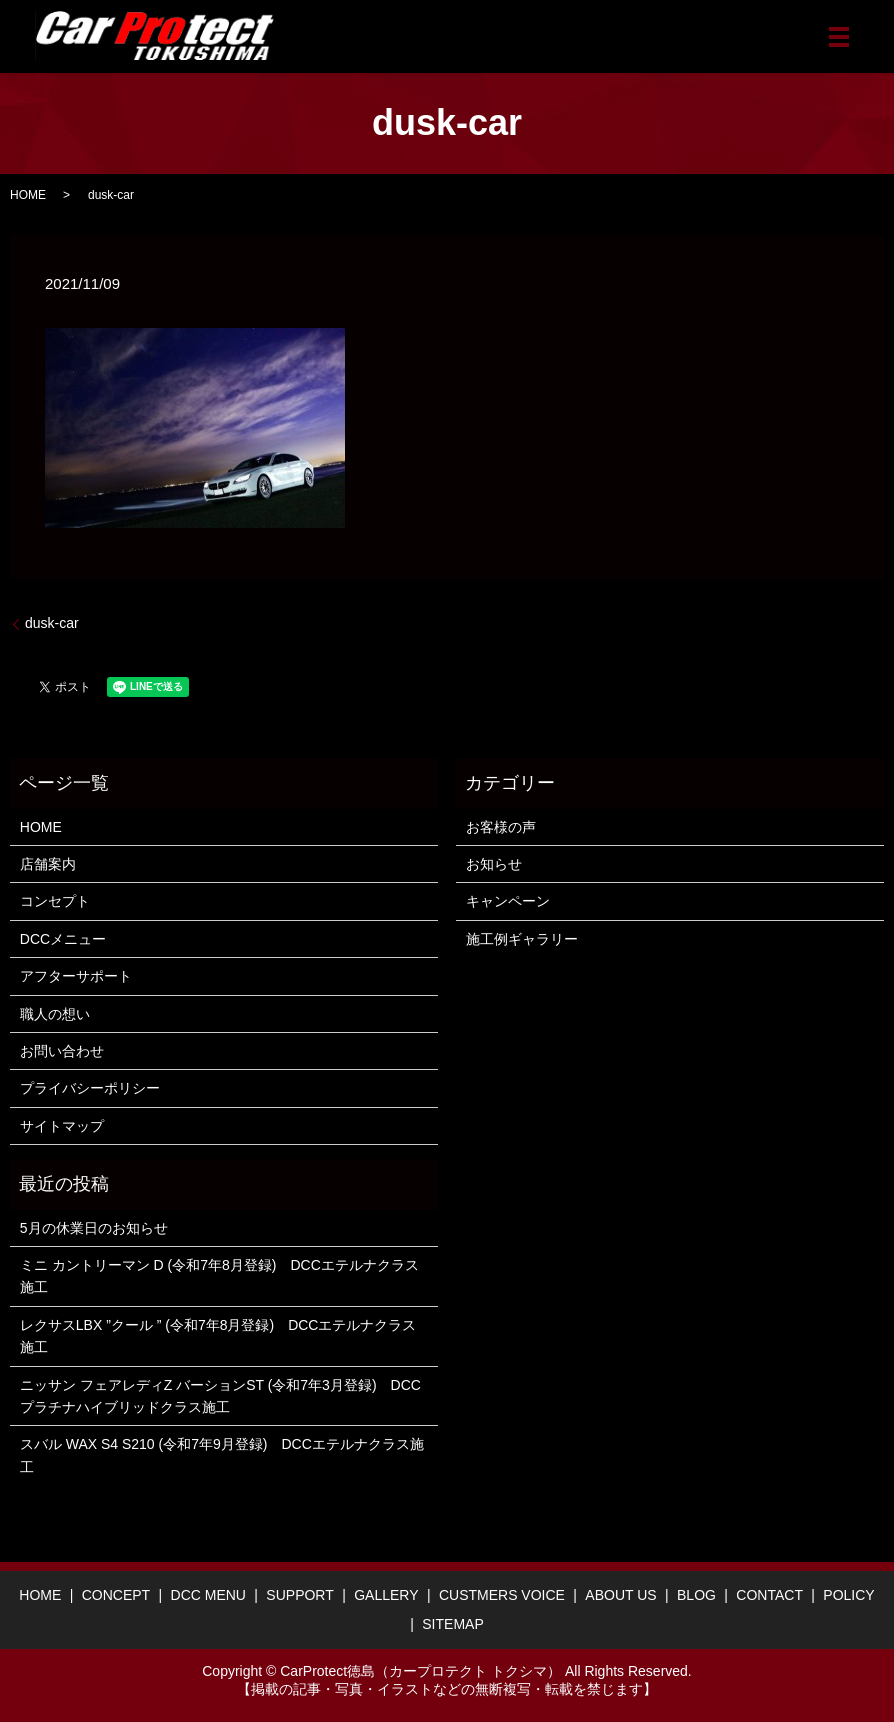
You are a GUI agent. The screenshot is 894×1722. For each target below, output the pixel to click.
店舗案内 (48, 864)
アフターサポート (76, 976)
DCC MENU (208, 1595)
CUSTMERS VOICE (502, 1595)
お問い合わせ (62, 1051)
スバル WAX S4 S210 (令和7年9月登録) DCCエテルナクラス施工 (222, 1455)
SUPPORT (299, 1595)
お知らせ (494, 864)
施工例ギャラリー (522, 939)
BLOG (696, 1595)
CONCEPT (116, 1595)
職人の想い (55, 1014)
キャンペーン (508, 901)
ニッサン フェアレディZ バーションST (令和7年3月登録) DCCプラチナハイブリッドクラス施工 (220, 1396)
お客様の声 (501, 827)
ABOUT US (620, 1595)
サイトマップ (62, 1126)
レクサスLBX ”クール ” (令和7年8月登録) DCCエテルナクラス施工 (218, 1336)
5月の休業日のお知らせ (94, 1228)
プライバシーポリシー (90, 1088)
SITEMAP (452, 1624)
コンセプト (55, 901)
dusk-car (52, 623)
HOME (28, 195)
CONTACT (769, 1595)
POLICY (848, 1595)
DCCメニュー (63, 939)
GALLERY (386, 1595)
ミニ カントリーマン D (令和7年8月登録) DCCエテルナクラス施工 (219, 1276)
